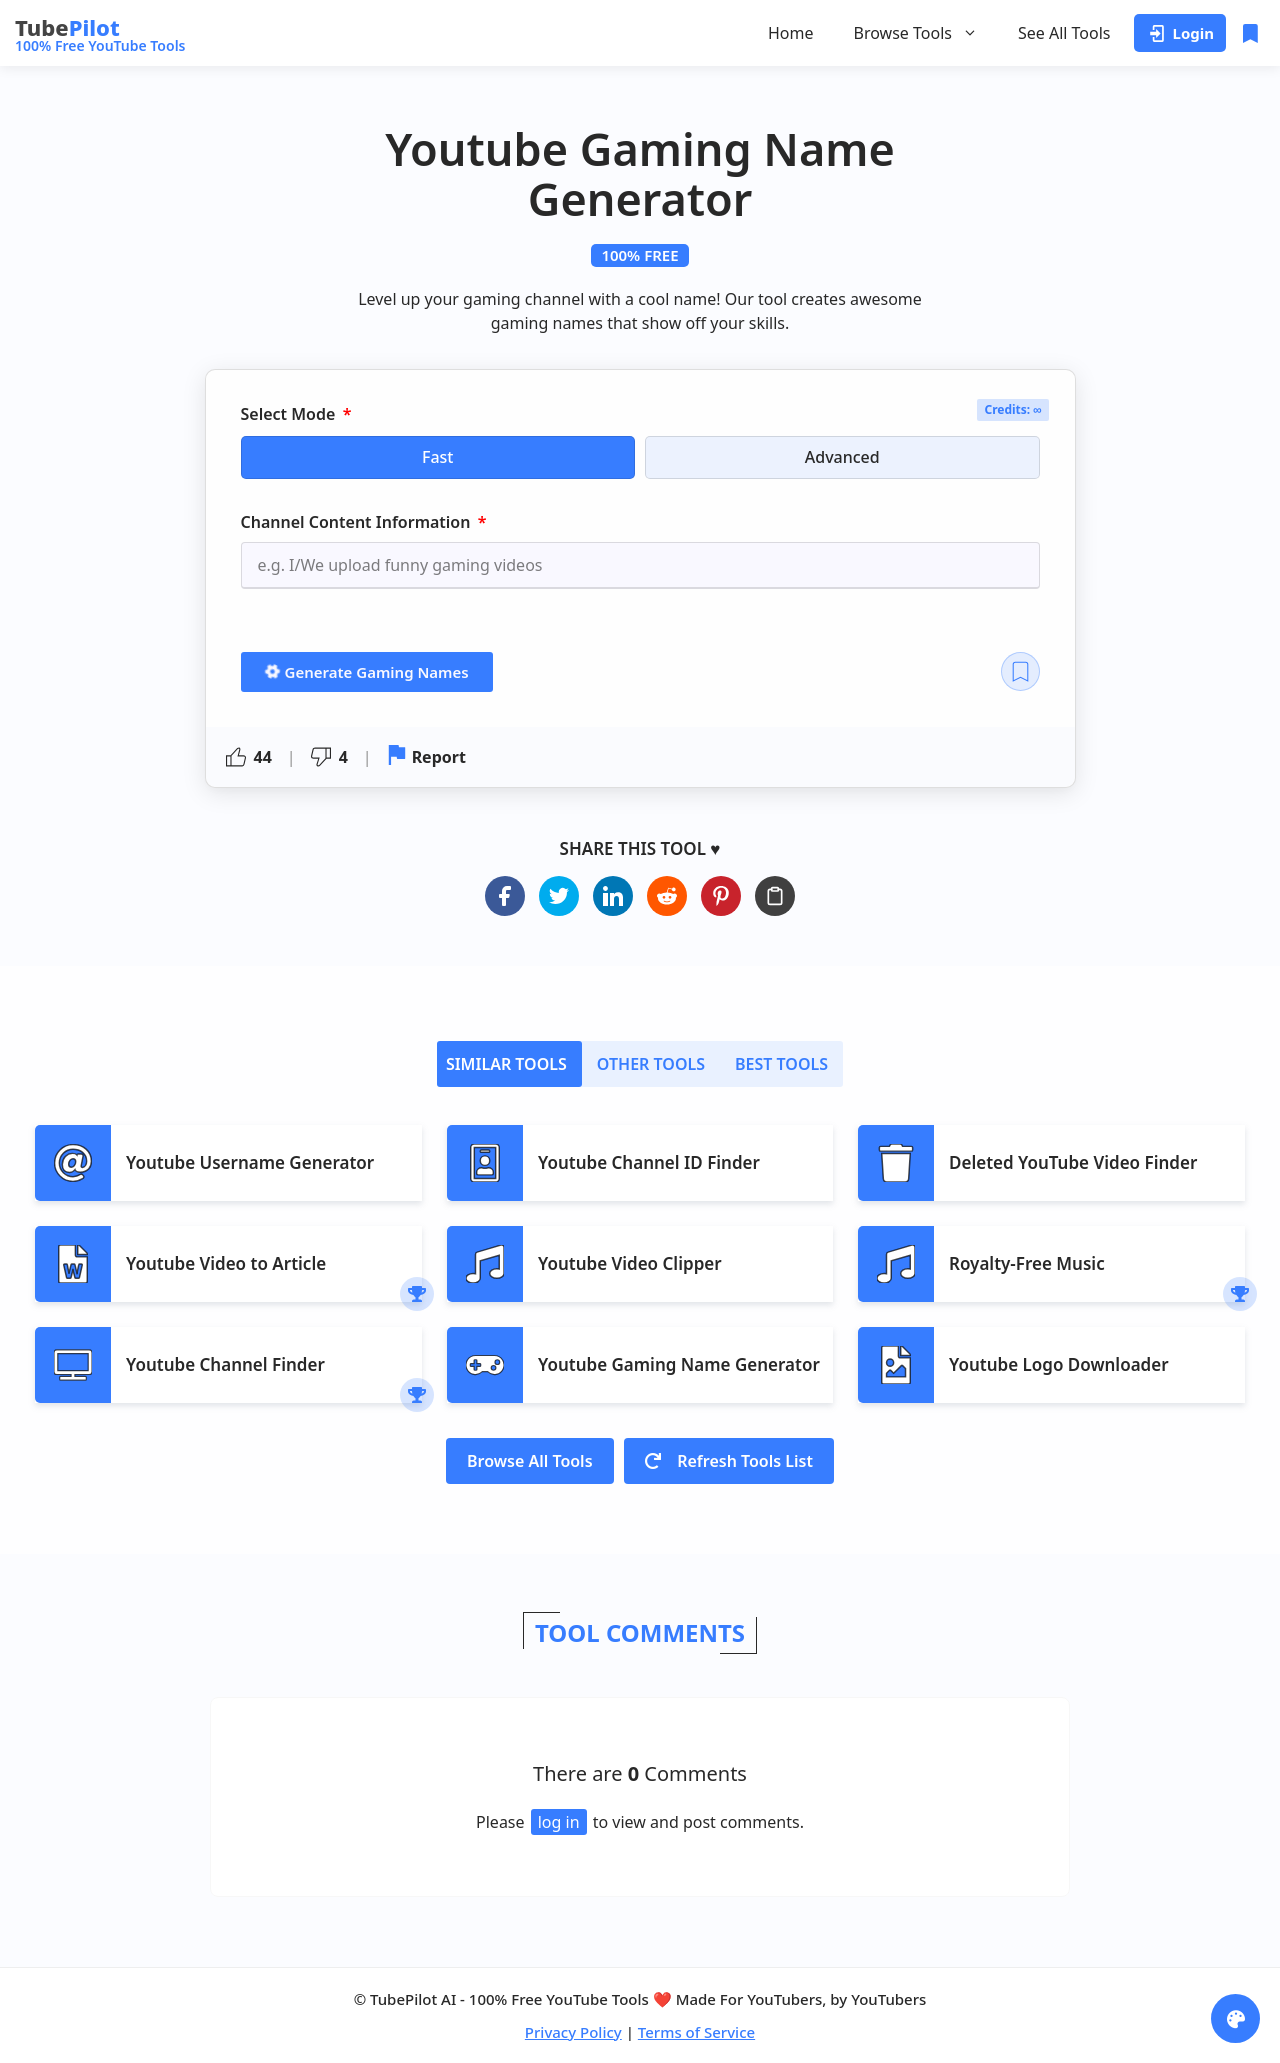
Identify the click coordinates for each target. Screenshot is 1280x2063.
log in (559, 1822)
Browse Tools (916, 33)
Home (791, 33)
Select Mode (290, 415)
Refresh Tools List (729, 1461)
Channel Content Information (358, 522)
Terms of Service (696, 2032)
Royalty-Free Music (1027, 1263)
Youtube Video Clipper (630, 1263)
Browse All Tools (530, 1461)
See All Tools (1064, 33)
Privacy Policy (573, 2032)
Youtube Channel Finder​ (225, 1364)
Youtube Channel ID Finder (649, 1162)
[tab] (509, 1064)
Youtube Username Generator (250, 1162)
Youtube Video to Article (226, 1263)
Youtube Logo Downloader (1059, 1364)
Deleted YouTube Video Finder (1073, 1162)
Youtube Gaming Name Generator (679, 1364)
